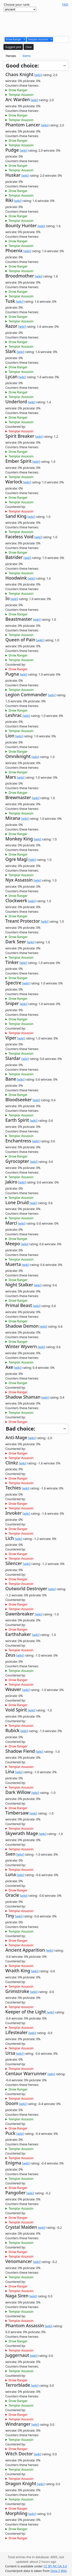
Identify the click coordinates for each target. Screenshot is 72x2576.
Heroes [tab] (11, 56)
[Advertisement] (36, 23)
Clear (28, 47)
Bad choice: (20, 1428)
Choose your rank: (17, 4)
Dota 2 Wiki (58, 2571)
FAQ (65, 4)
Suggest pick (13, 47)
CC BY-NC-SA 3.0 (55, 2566)
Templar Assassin (21, 95)
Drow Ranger (18, 90)
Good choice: (22, 65)
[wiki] (38, 75)
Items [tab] (27, 56)
